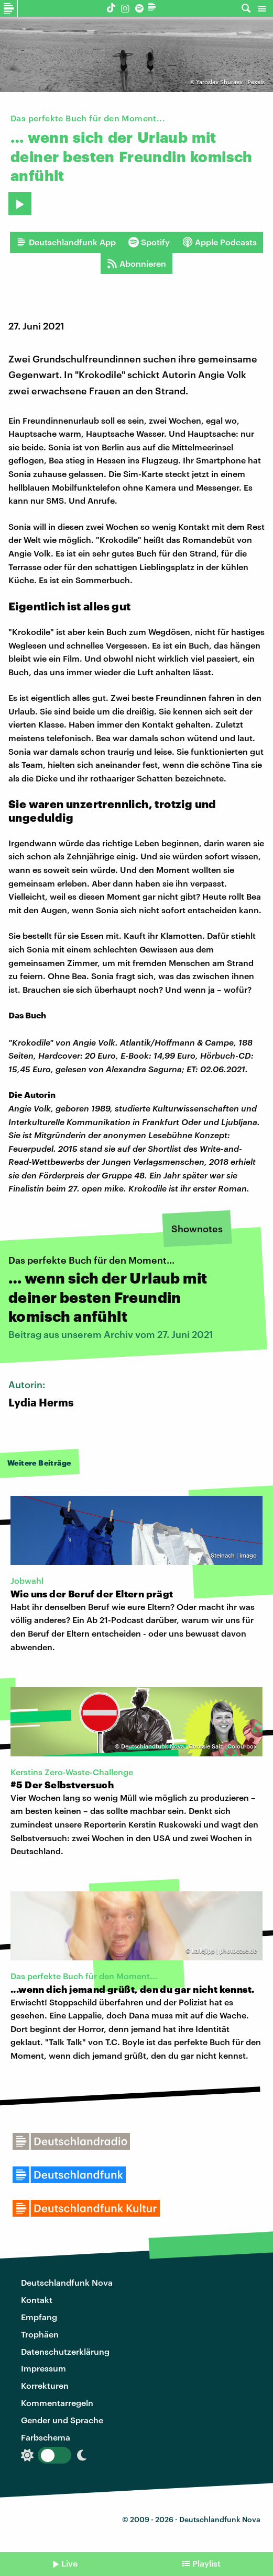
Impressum (43, 2368)
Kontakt (36, 2300)
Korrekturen (45, 2385)
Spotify (149, 242)
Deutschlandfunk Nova (67, 2282)
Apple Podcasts (219, 242)
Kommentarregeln (57, 2403)
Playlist (206, 2563)
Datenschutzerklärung (65, 2351)
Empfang (39, 2317)
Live (69, 2563)
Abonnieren (136, 263)
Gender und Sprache (62, 2420)
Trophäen (40, 2334)
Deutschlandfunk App (66, 242)
